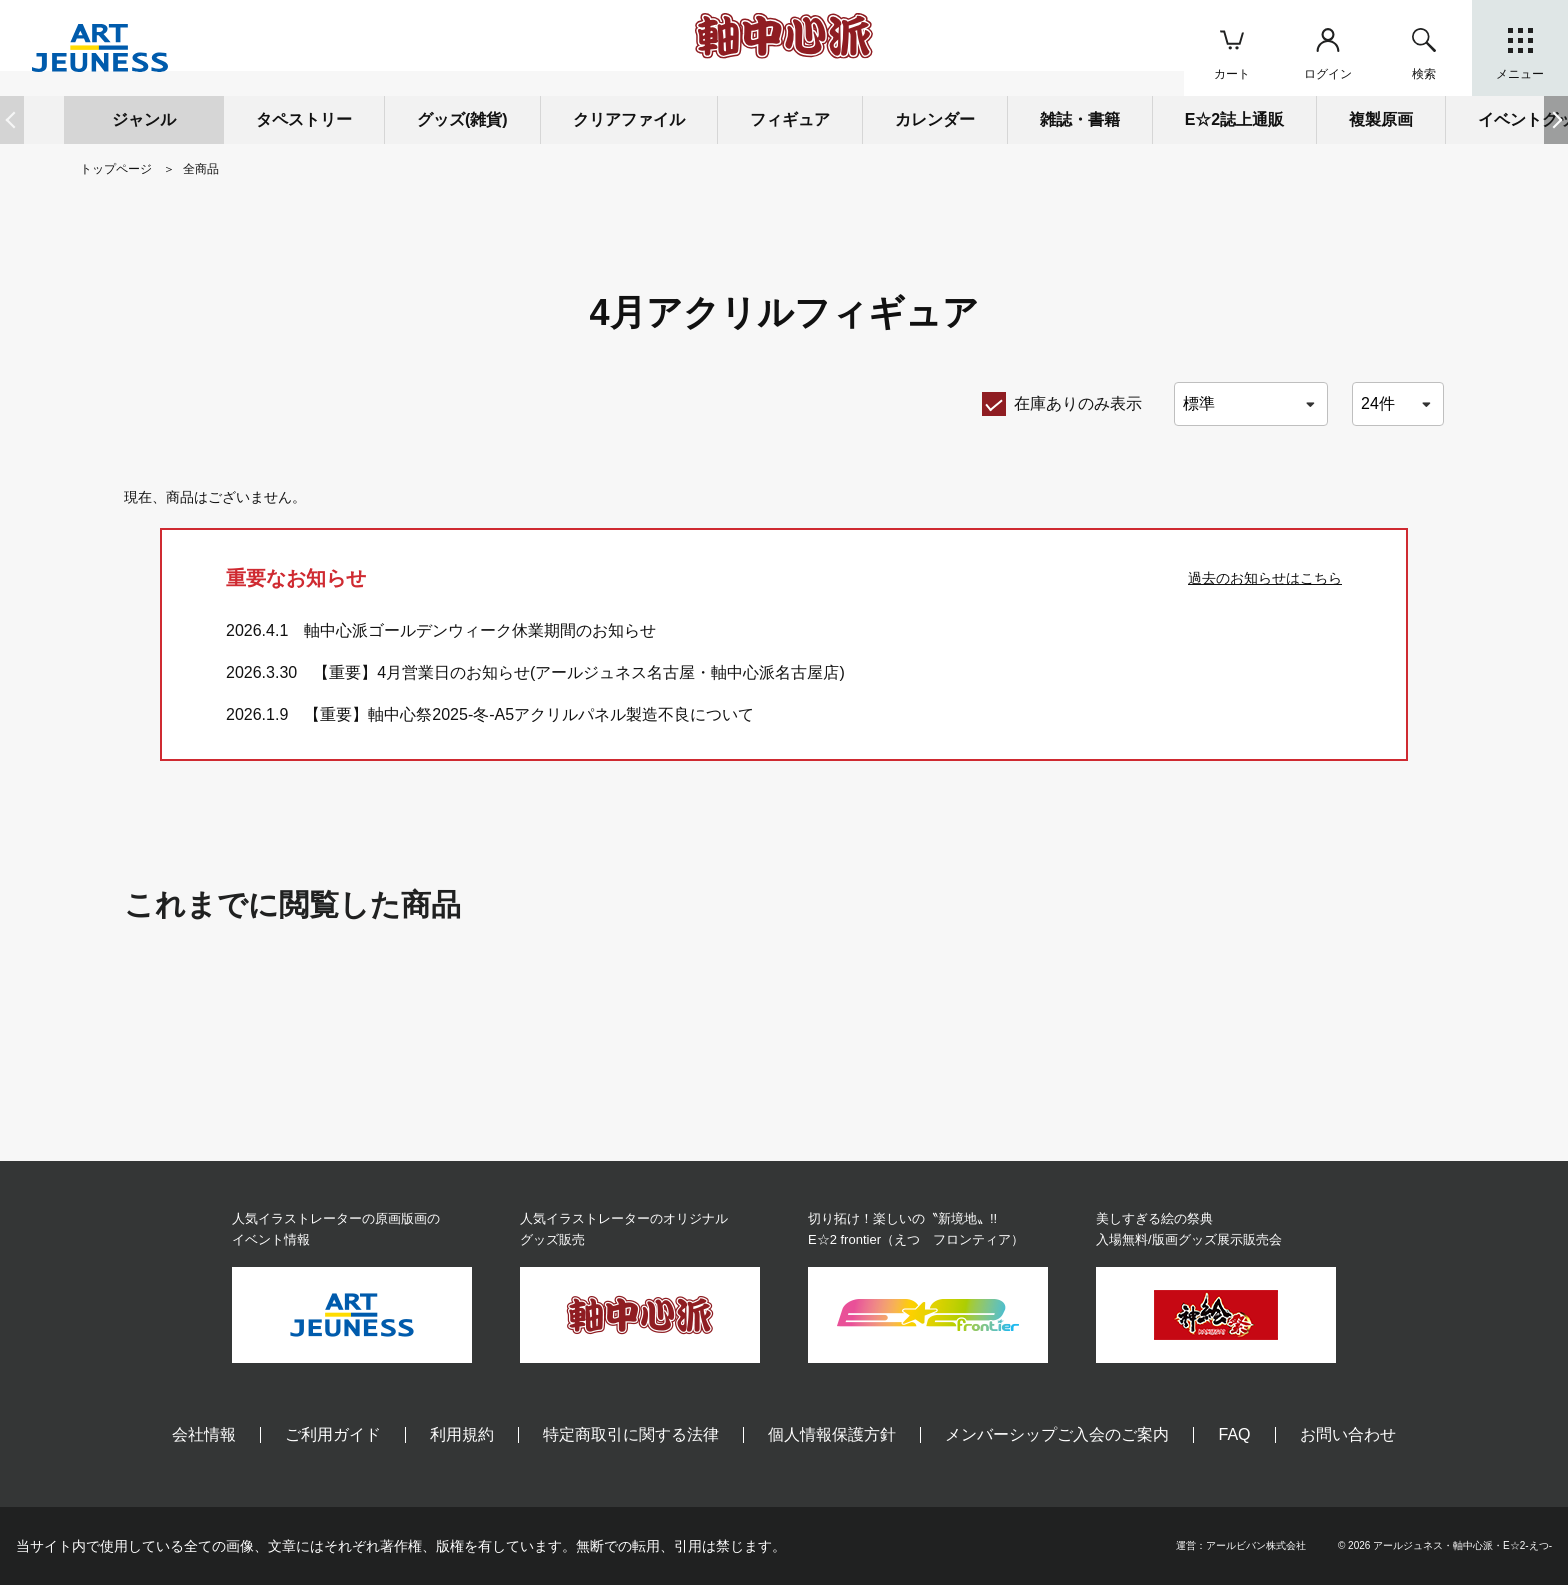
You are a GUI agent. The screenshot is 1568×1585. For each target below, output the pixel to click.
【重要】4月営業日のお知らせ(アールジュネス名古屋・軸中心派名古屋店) (579, 672)
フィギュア (790, 119)
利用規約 (462, 1434)
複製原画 (1381, 119)
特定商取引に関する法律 (631, 1434)
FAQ (1234, 1434)
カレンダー (935, 119)
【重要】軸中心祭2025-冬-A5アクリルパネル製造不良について (529, 714)
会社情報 (204, 1434)
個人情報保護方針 (832, 1434)
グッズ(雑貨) (462, 119)
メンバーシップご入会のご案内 (1057, 1434)
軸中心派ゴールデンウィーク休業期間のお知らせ (480, 630)
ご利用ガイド (333, 1434)
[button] (1556, 120)
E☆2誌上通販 (1235, 119)
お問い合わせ (1348, 1434)
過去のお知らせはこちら (1265, 578)
